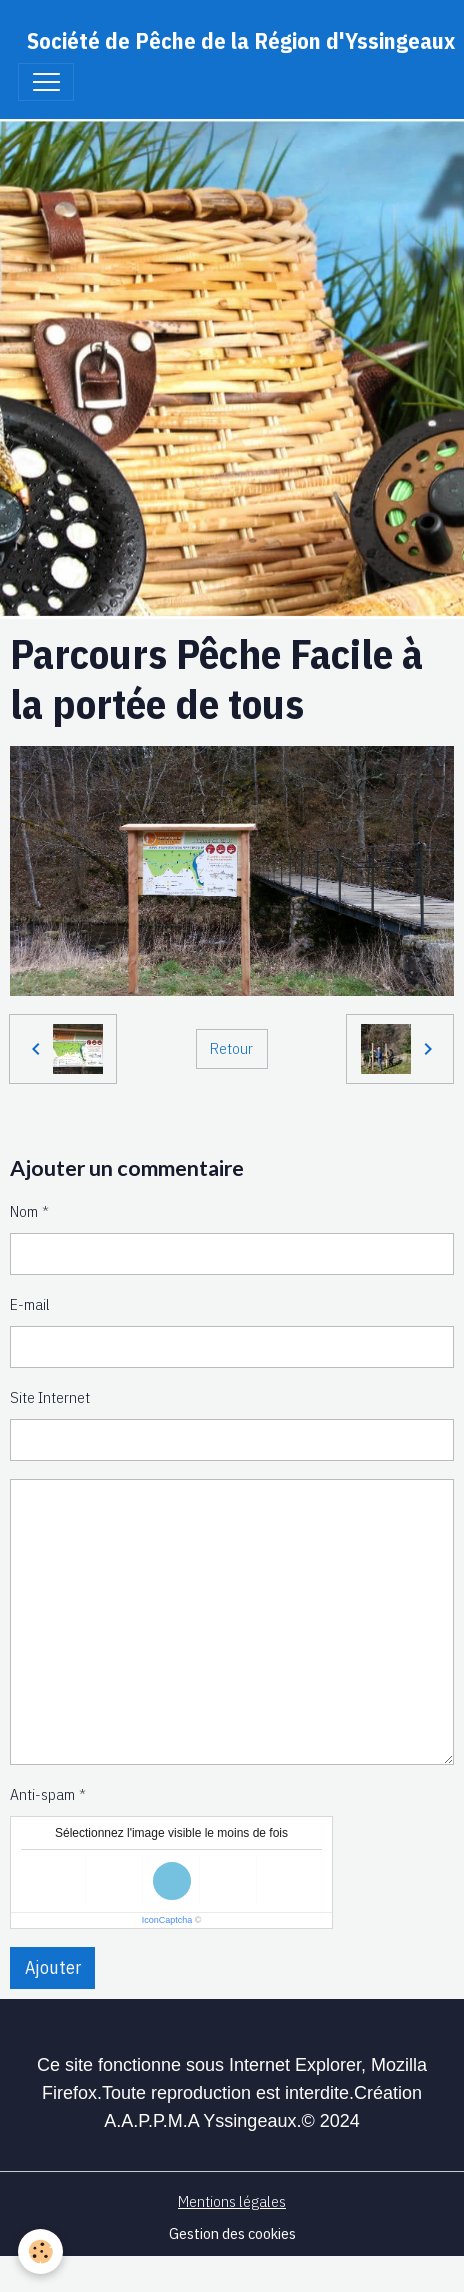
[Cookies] (40, 2251)
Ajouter (53, 1967)
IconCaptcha (167, 1920)
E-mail (30, 1304)
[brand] (241, 40)
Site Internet (50, 1397)
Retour (231, 1048)
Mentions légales (232, 2201)
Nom (24, 1211)
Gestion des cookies (232, 2233)
